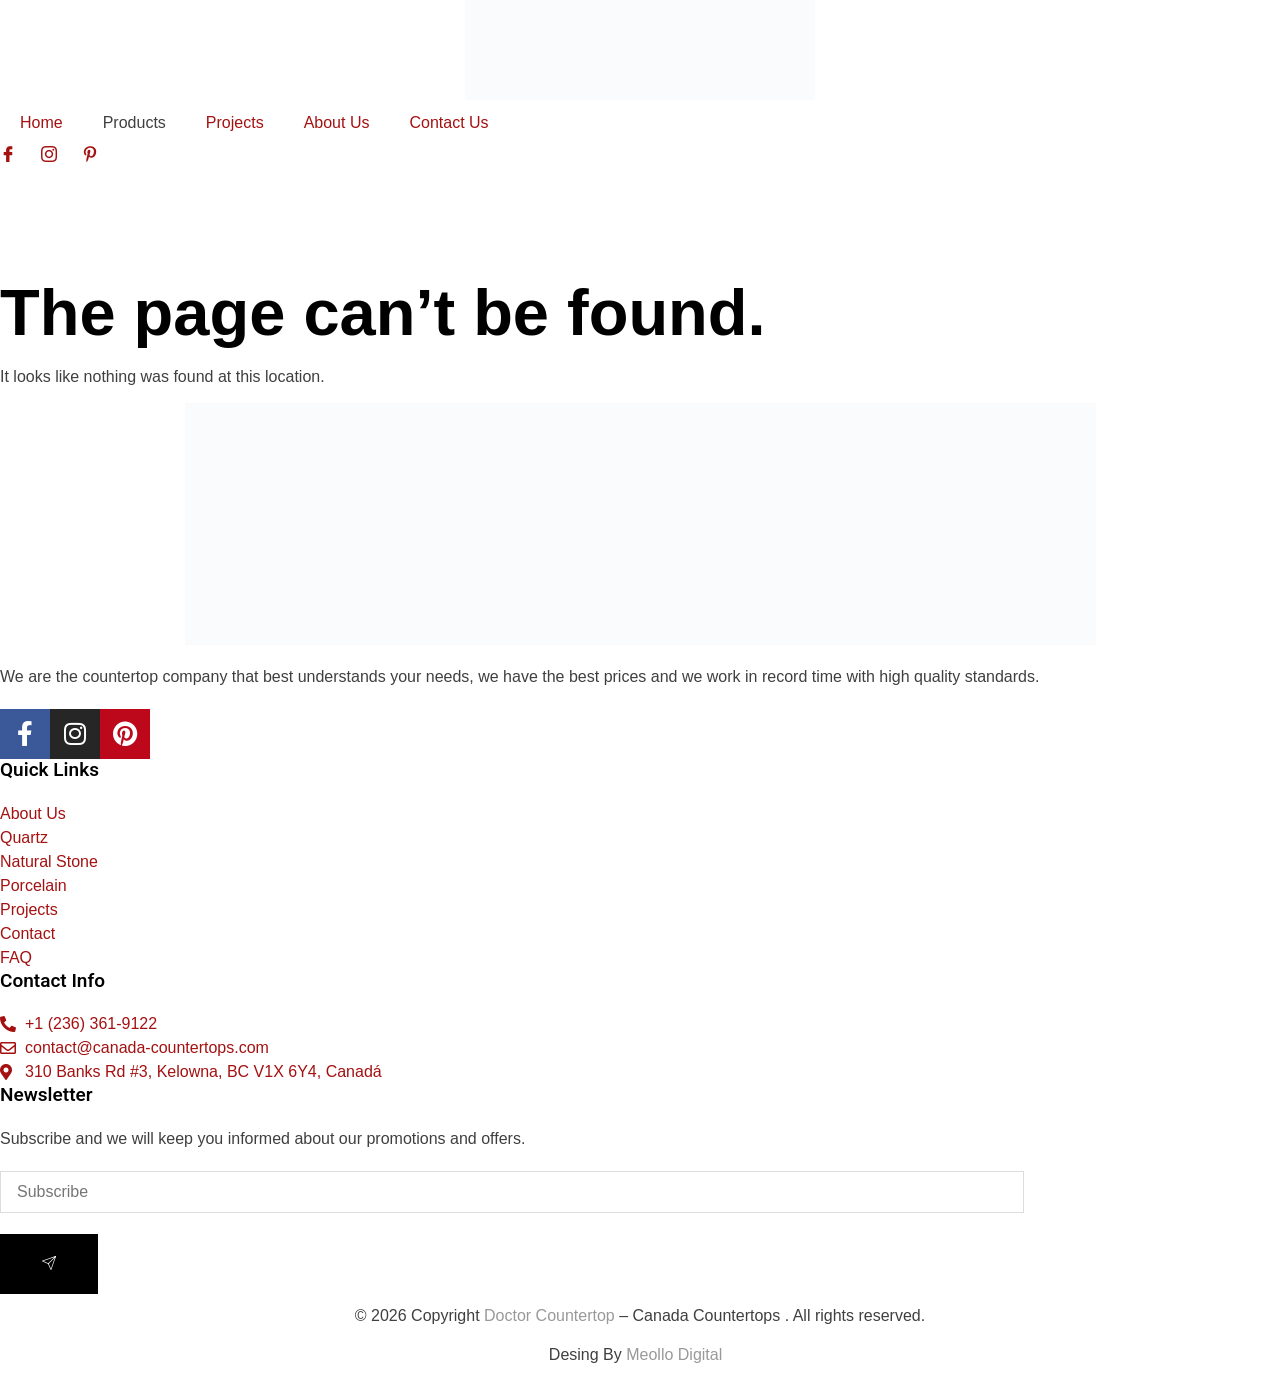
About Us (337, 122)
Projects (235, 122)
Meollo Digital (678, 1354)
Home (41, 122)
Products (134, 122)
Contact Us (448, 122)
